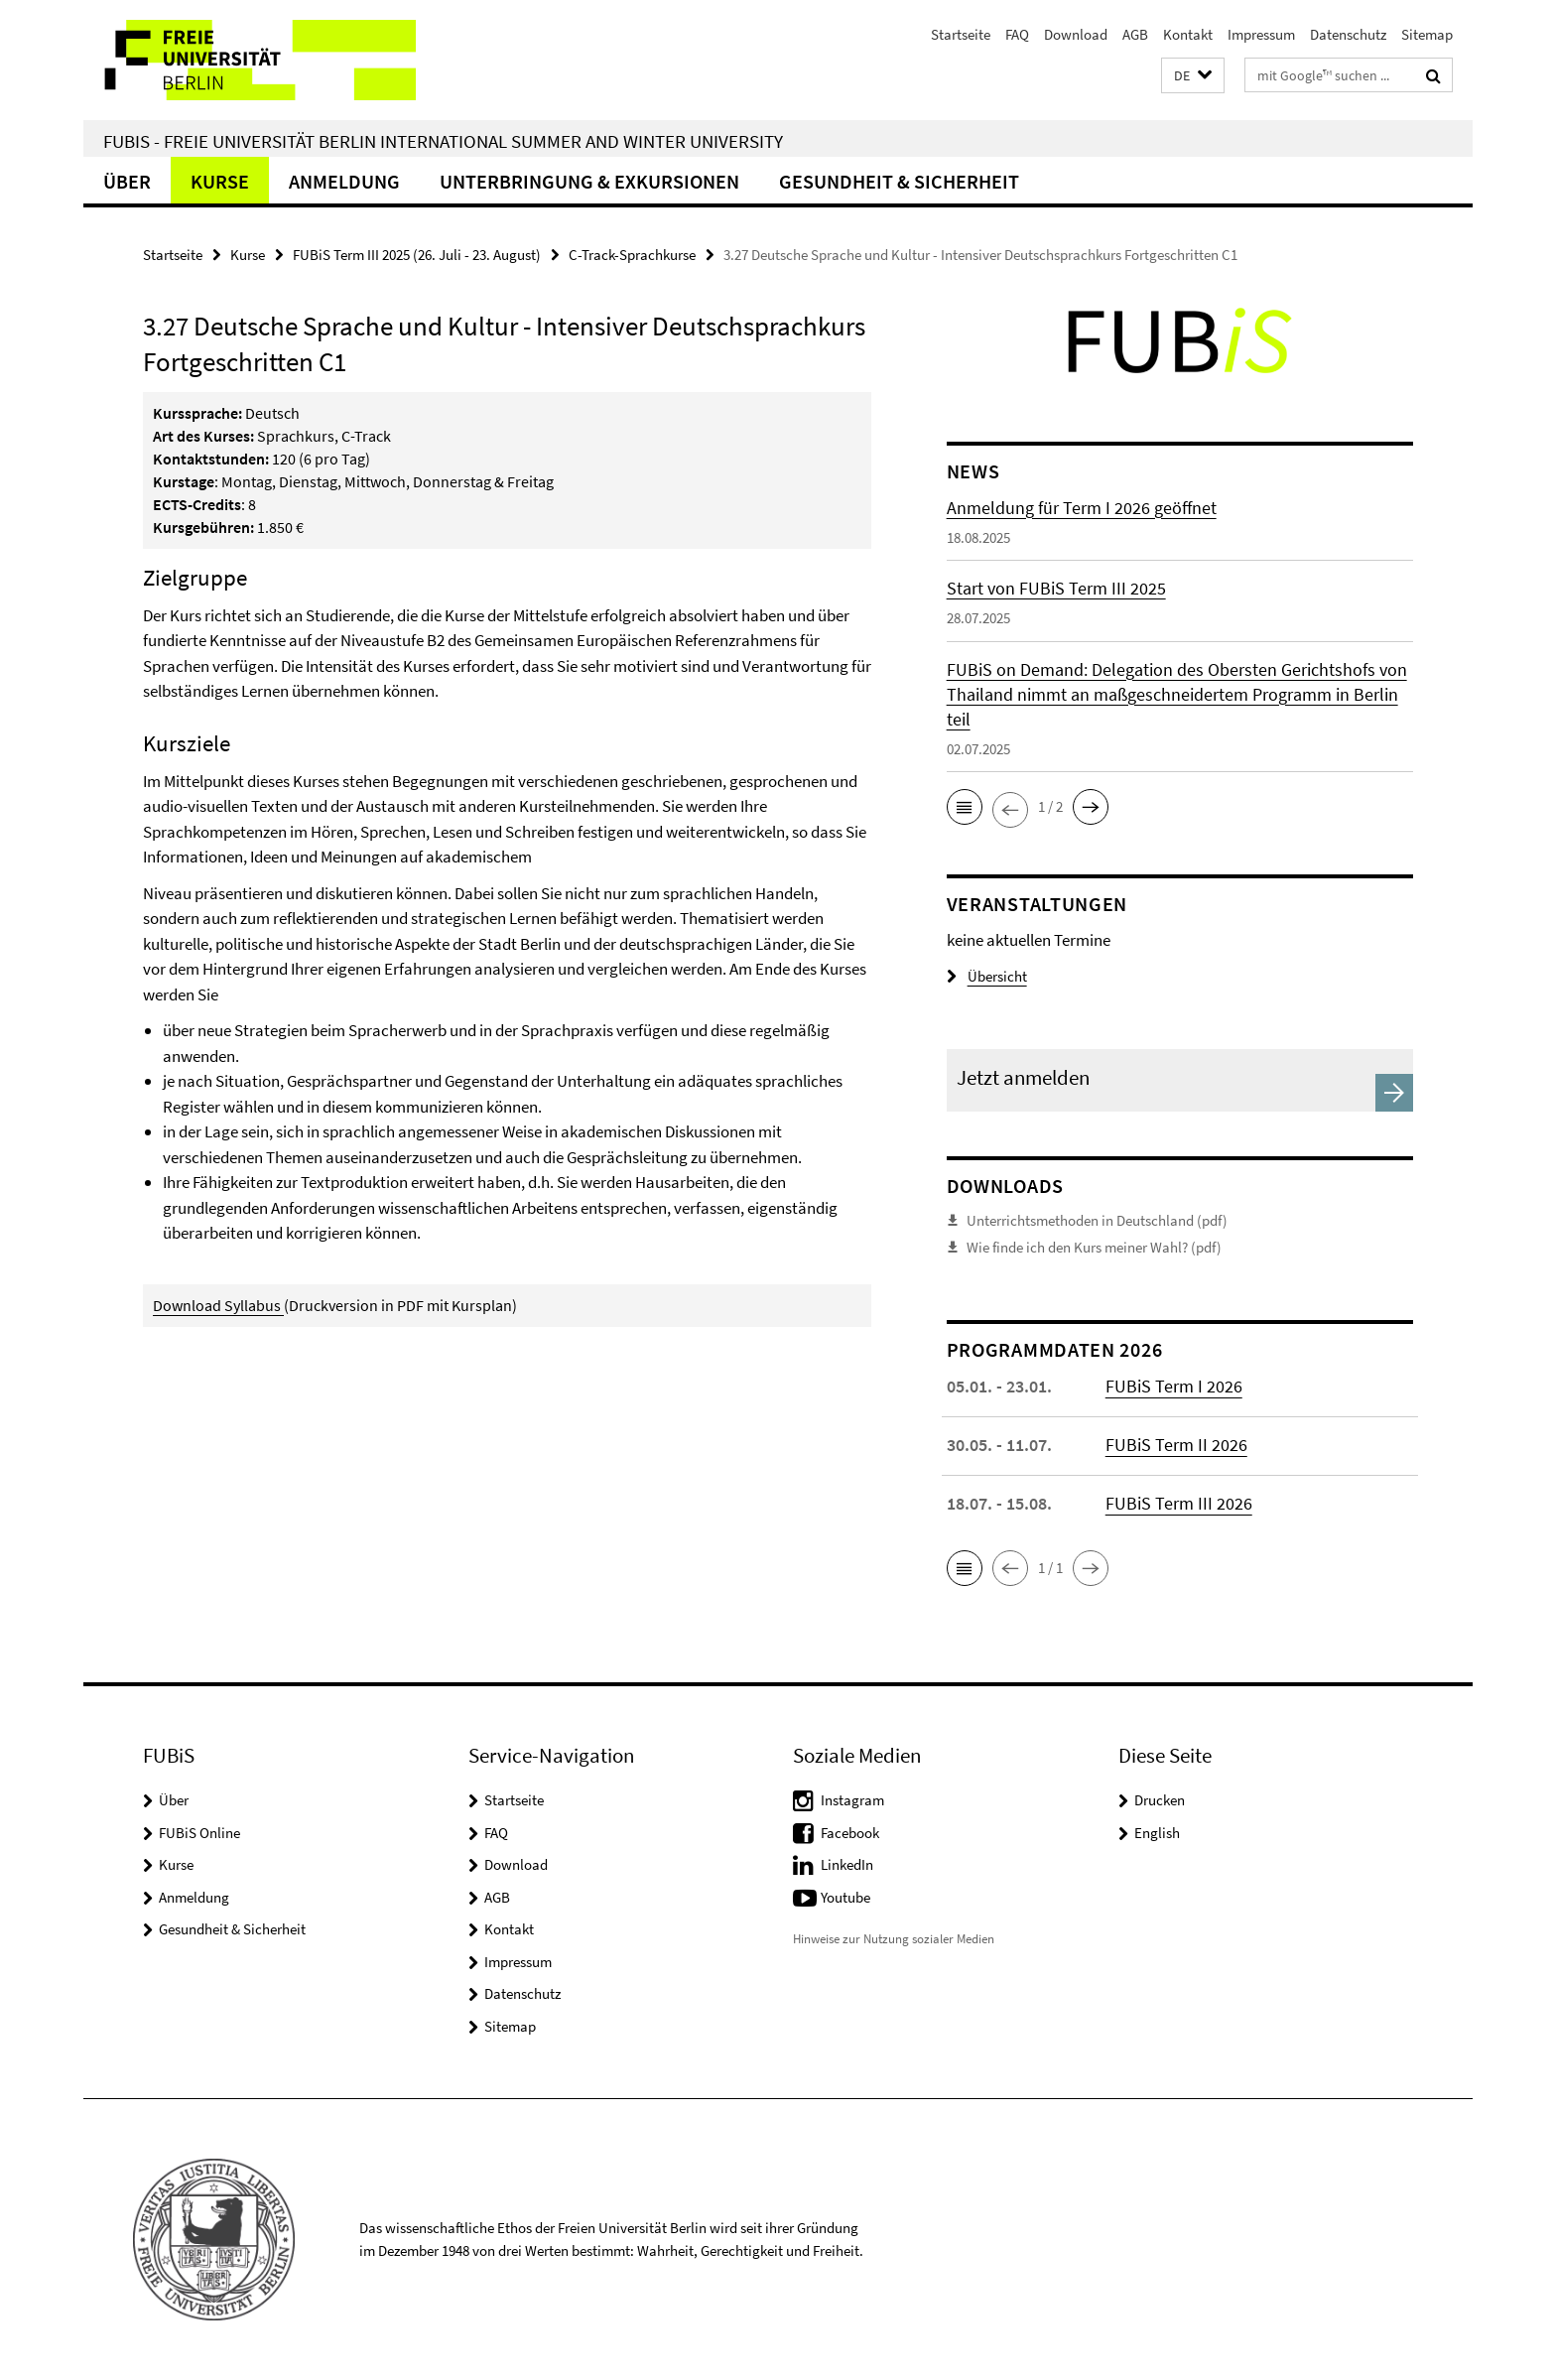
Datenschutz (1348, 34)
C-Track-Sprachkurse (632, 254)
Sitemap (1427, 34)
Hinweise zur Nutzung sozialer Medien (893, 1938)
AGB (1135, 34)
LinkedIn (847, 1864)
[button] (1193, 76)
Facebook (850, 1832)
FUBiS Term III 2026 (1178, 1503)
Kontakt (1188, 34)
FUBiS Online (199, 1832)
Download (1075, 34)
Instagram (852, 1799)
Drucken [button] (1159, 1799)
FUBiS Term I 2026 (1173, 1386)
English (1157, 1832)
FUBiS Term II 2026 (1176, 1444)
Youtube (845, 1897)
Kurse (220, 181)
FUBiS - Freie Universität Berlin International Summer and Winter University (443, 141)
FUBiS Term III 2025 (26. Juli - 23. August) (417, 254)
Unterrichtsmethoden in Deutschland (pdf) (1097, 1220)
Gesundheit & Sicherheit (899, 181)
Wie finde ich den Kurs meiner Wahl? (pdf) (1094, 1247)
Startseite (960, 34)
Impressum (1261, 34)
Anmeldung (344, 181)
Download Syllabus (217, 1305)
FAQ (1017, 34)
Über (127, 181)
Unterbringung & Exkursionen (589, 181)
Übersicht (987, 976)
